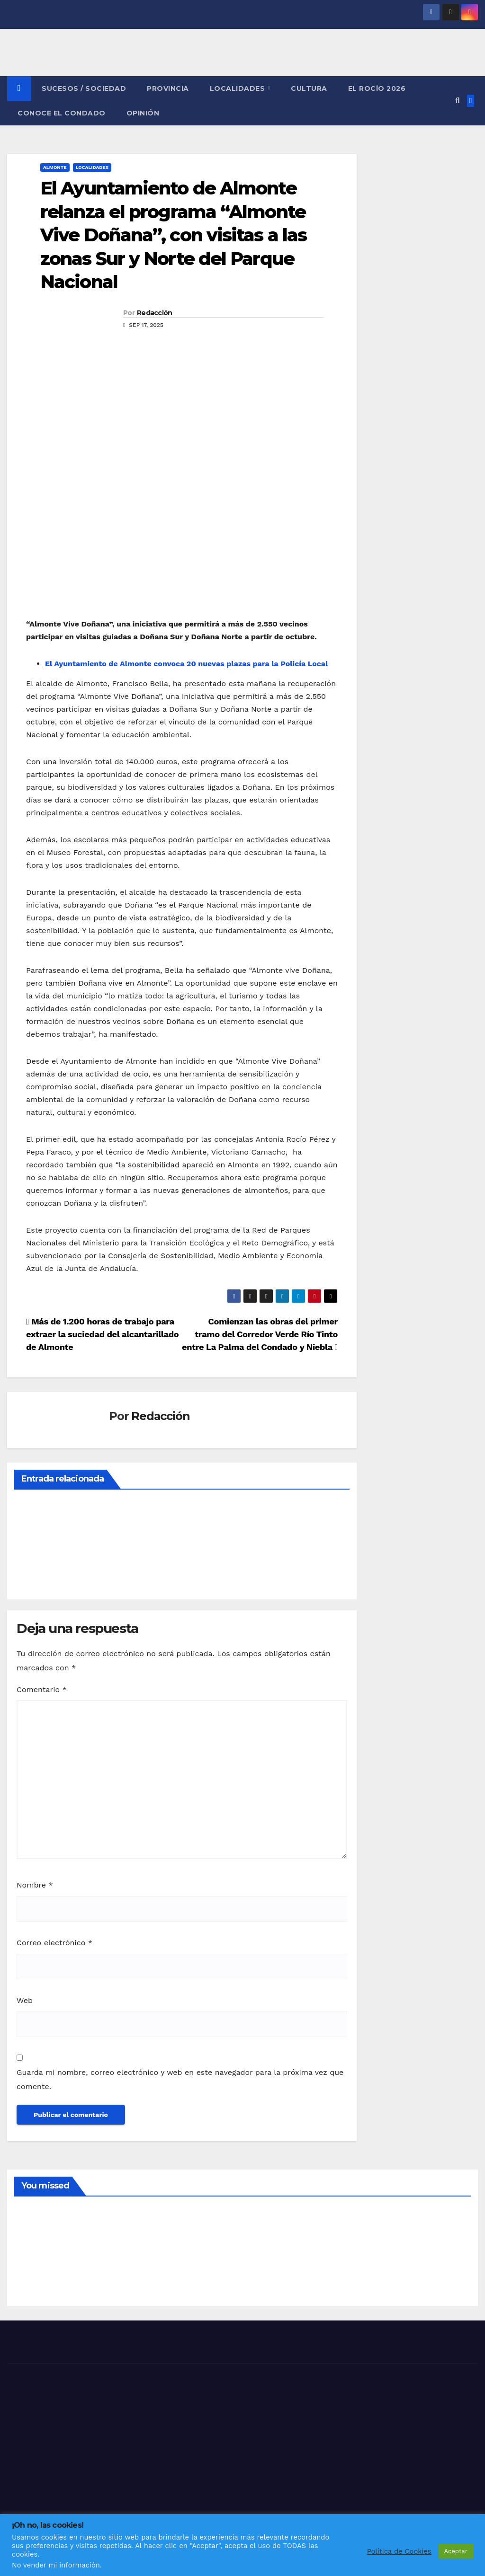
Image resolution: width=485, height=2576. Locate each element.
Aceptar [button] (455, 2551)
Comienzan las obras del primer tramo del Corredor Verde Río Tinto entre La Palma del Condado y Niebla (260, 1334)
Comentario (42, 1689)
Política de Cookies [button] (399, 2551)
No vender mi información (56, 2565)
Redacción (154, 313)
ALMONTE (55, 167)
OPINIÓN (143, 113)
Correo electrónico (54, 1942)
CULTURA (309, 88)
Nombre (35, 1884)
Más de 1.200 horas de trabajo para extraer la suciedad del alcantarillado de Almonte (102, 1334)
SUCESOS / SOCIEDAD (84, 88)
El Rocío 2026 (377, 88)
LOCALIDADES (238, 88)
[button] (457, 100)
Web (25, 2000)
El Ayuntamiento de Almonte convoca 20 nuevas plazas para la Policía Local (186, 663)
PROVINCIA (168, 88)
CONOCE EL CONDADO (62, 113)
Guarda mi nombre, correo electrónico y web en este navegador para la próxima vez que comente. (180, 2079)
